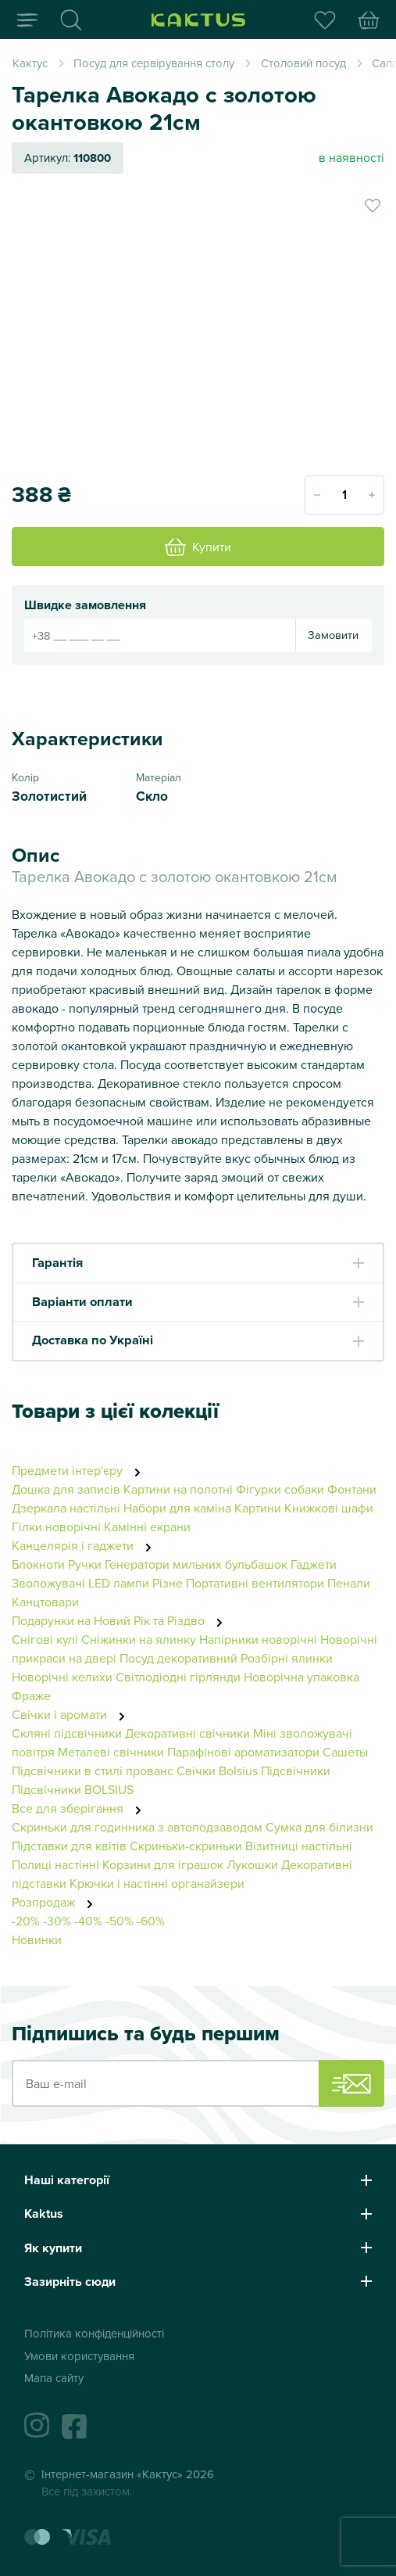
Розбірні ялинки (287, 1658)
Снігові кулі (45, 1639)
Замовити (333, 634)
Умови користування (79, 2356)
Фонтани (351, 1489)
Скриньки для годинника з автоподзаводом (137, 1826)
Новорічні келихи (62, 1676)
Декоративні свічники (187, 1733)
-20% (26, 1920)
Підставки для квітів (69, 1845)
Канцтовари (45, 1601)
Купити (198, 547)
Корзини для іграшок (162, 1864)
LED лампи (118, 1582)
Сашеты (345, 1751)
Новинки (37, 1939)
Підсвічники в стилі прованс (92, 1770)
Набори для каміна (177, 1507)
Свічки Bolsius (217, 1770)
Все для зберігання (81, 1808)
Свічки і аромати (73, 1714)
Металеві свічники (111, 1751)
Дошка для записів (66, 1489)
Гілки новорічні (56, 1526)
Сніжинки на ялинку (138, 1639)
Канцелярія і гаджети (86, 1545)
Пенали (348, 1582)
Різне (167, 1582)
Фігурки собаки (280, 1489)
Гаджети (314, 1564)
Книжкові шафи (328, 1507)
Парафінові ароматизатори (243, 1751)
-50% (119, 1920)
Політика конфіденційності (94, 2333)
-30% (57, 1920)
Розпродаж (57, 1901)
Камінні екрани (147, 1526)
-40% (88, 1920)
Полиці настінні (55, 1864)
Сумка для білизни (319, 1826)
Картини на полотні (178, 1489)
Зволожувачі (48, 1582)
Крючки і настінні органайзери (157, 1883)
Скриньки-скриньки (186, 1845)
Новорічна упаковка (301, 1676)
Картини (257, 1507)
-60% (151, 1920)
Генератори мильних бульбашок (196, 1564)
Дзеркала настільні (66, 1507)
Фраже (31, 1695)
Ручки (85, 1564)
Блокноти (38, 1564)
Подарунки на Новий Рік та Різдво (121, 1620)
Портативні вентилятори (255, 1582)
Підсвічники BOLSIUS (73, 1789)
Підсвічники (295, 1770)
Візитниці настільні (298, 1845)
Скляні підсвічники (67, 1733)
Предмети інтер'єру (80, 1470)
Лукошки (252, 1864)
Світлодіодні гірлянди (178, 1676)
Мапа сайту (54, 2378)
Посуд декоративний (178, 1658)
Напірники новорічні (258, 1639)
